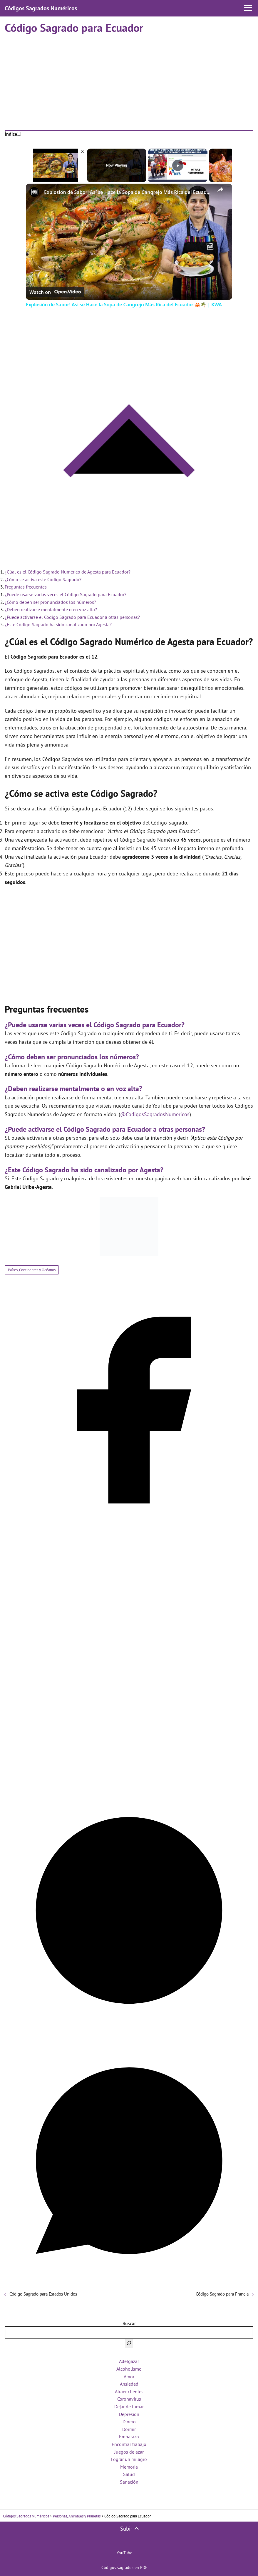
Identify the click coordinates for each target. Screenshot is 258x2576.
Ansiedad (129, 2384)
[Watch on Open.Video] (55, 291)
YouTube (124, 2552)
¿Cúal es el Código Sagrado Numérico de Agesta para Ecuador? (67, 572)
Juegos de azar (129, 2452)
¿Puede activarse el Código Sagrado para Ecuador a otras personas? (72, 617)
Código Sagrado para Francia (222, 2294)
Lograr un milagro (129, 2459)
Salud (129, 2474)
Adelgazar (129, 2361)
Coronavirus (129, 2399)
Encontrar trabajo (129, 2444)
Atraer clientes (129, 2391)
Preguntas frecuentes (26, 587)
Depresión (129, 2414)
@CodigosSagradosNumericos (155, 1114)
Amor (129, 2376)
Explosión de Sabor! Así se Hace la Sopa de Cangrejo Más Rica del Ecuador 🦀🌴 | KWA (128, 192)
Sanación (129, 2482)
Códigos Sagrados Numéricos (41, 8)
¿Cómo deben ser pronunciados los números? (50, 602)
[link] (35, 193)
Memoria (129, 2467)
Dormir (129, 2429)
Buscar (129, 2323)
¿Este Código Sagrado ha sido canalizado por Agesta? (58, 624)
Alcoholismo (129, 2369)
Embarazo (129, 2436)
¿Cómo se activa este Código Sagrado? (43, 579)
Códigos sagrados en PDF (124, 2567)
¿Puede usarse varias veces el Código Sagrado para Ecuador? (65, 594)
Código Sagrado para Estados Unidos (43, 2294)
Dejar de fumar (129, 2406)
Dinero (129, 2421)
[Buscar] (129, 2343)
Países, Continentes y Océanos (32, 1269)
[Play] (178, 165)
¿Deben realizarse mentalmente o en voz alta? (51, 609)
